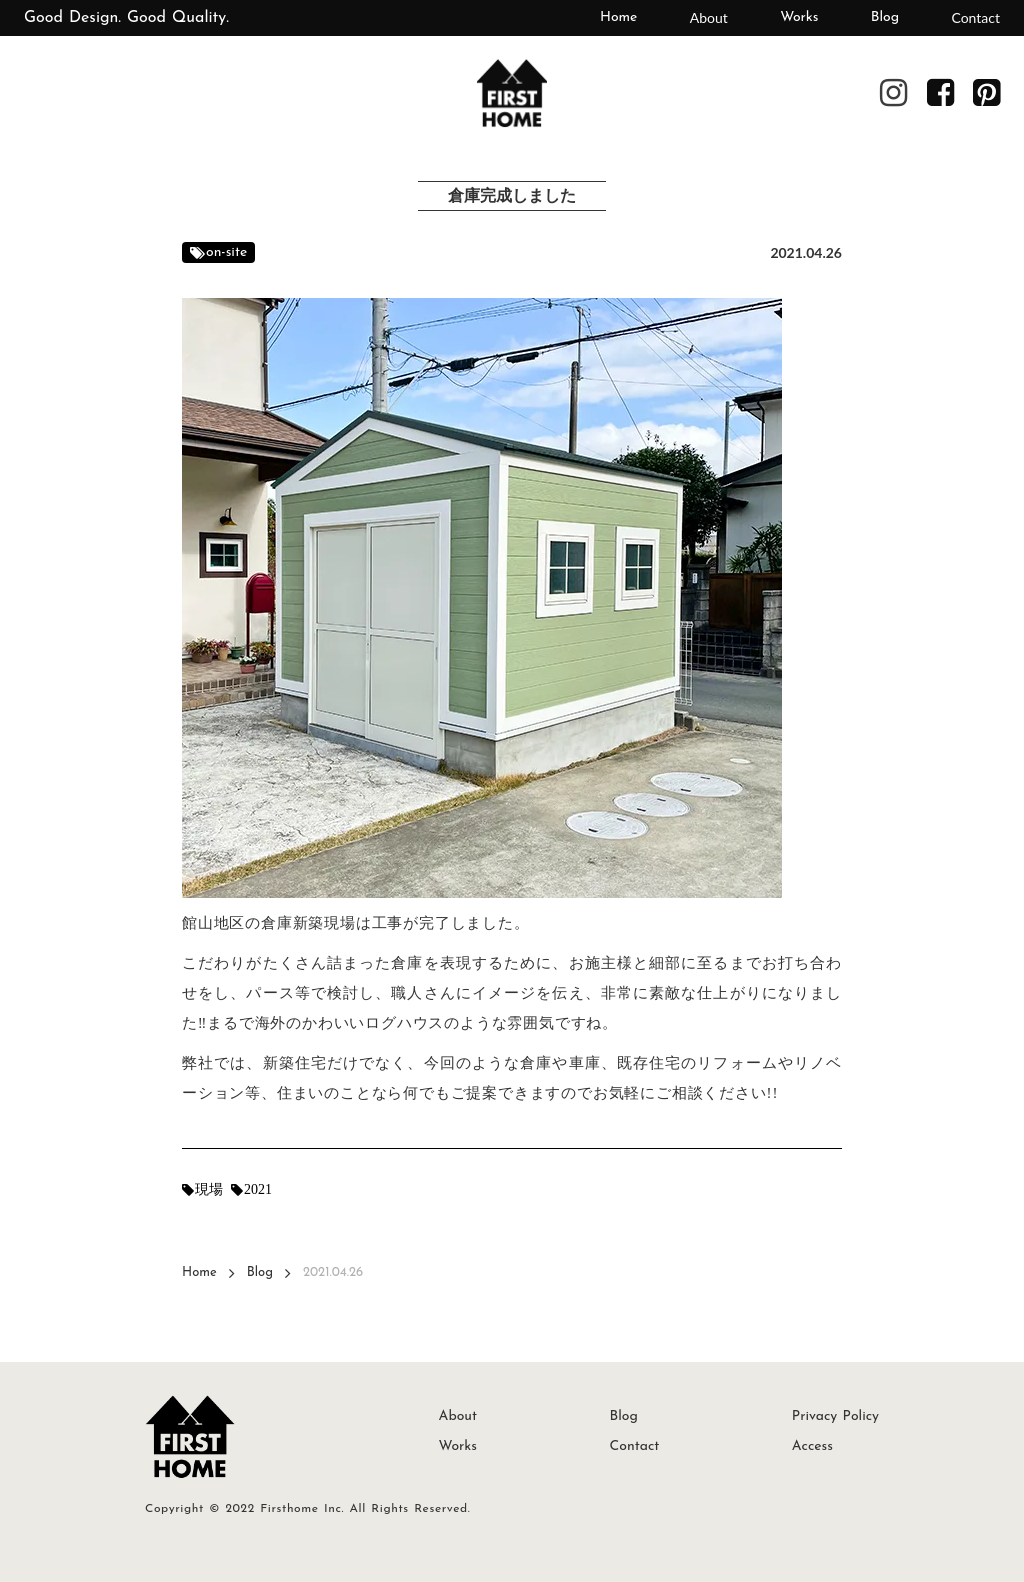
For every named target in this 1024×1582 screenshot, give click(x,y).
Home (618, 17)
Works (799, 17)
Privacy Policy (835, 1416)
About (709, 17)
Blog (885, 17)
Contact (975, 17)
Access (812, 1446)
